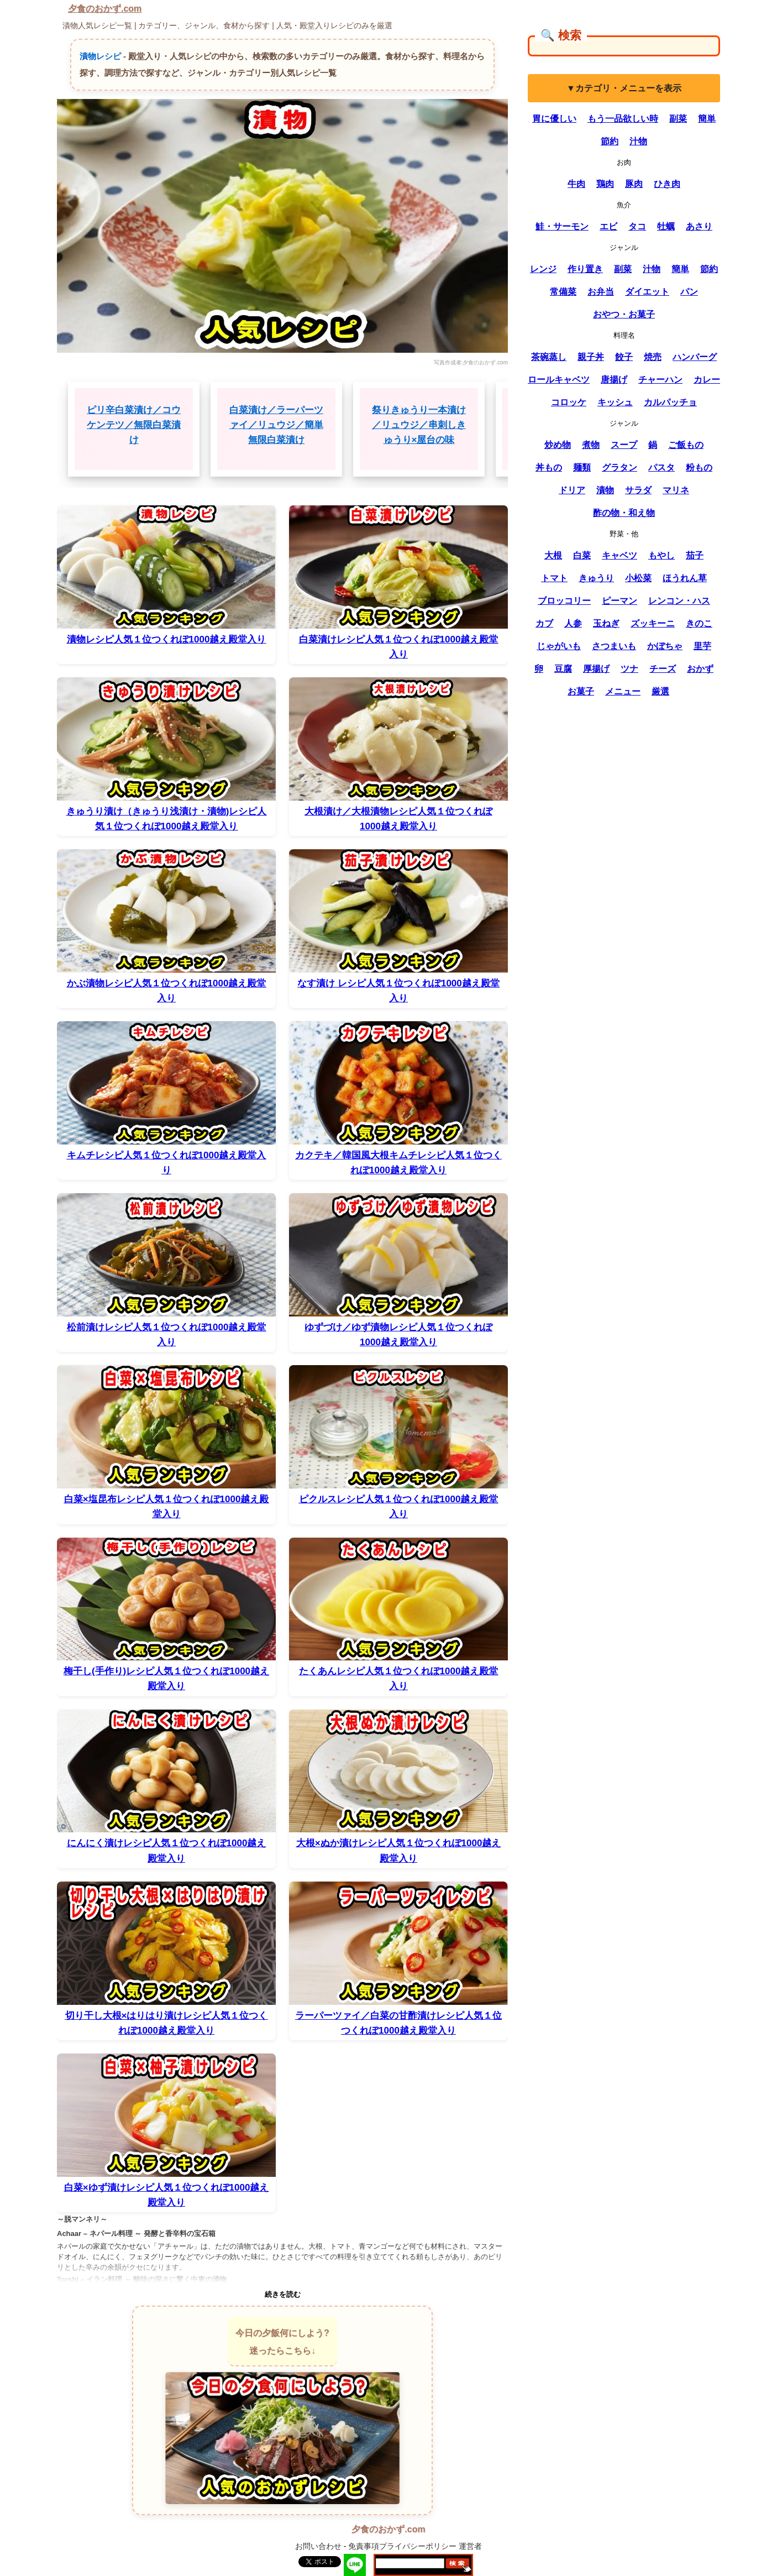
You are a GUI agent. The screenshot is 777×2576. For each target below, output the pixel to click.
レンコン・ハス (679, 600)
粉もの (699, 467)
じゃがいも (559, 646)
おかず (700, 668)
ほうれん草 (685, 578)
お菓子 (581, 691)
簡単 (707, 118)
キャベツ (619, 555)
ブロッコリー (564, 600)
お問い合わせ (318, 2546)
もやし (661, 555)
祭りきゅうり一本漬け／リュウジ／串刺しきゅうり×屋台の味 (419, 425)
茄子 (695, 555)
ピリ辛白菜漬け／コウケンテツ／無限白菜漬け (134, 425)
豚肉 (634, 184)
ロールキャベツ (559, 379)
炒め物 (557, 445)
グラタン (619, 467)
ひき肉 (667, 184)
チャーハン (660, 379)
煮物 (591, 445)
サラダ (638, 490)
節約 (609, 141)
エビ (608, 226)
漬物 (605, 490)
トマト (554, 578)
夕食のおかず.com (104, 8)
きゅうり (596, 578)
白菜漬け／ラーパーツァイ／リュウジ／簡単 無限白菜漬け (276, 425)
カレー (707, 379)
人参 (573, 623)
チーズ (662, 668)
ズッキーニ (653, 623)
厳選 (660, 691)
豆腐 (563, 668)
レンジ (543, 269)
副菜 (678, 118)
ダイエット (647, 291)
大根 (553, 555)
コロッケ (568, 402)
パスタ (661, 467)
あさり (699, 226)
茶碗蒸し (548, 357)
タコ (637, 226)
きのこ (699, 623)
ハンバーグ (695, 357)
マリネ (676, 490)
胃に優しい (554, 118)
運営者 (470, 2546)
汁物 (638, 141)
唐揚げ (614, 379)
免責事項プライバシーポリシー (402, 2546)
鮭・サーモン (562, 226)
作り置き (585, 269)
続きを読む (283, 2294)
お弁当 (600, 291)
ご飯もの (686, 445)
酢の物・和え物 (624, 513)
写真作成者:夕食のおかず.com (471, 362)
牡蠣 (666, 226)
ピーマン (619, 600)
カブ (544, 623)
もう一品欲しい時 (622, 118)
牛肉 (576, 184)
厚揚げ (596, 668)
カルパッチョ (670, 402)
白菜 (582, 555)
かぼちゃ (665, 646)
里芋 (702, 646)
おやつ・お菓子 (624, 314)
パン (689, 291)
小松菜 (638, 578)
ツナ (629, 668)
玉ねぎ (606, 623)
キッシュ (615, 402)
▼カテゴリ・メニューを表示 (623, 88)
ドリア (572, 490)
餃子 (624, 357)
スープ (624, 445)
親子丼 (591, 357)
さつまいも (614, 646)
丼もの (549, 467)
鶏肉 (605, 184)
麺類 (582, 467)
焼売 (653, 357)
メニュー (623, 691)
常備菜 (563, 291)
